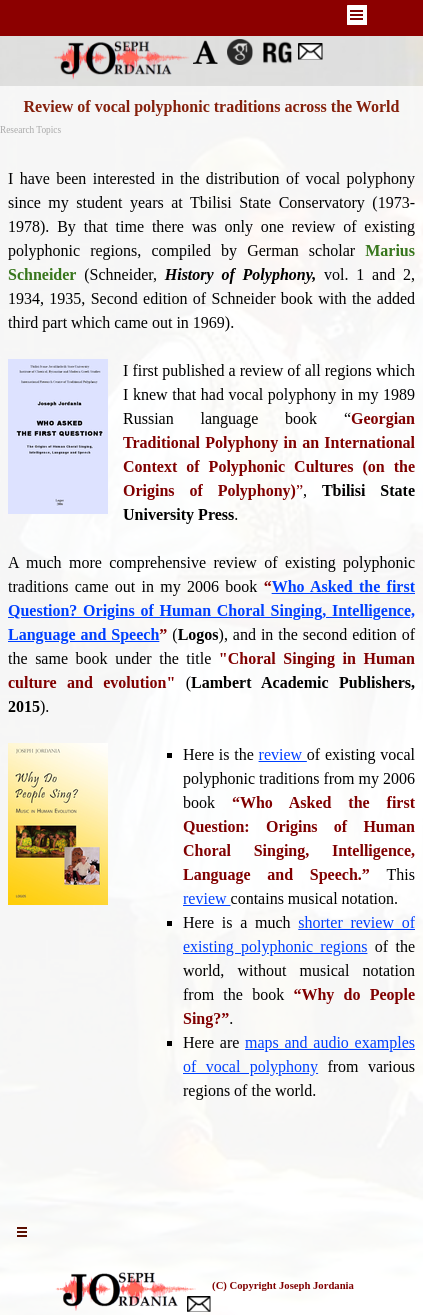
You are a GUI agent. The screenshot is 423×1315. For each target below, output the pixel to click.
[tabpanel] (211, 671)
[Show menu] (357, 15)
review (283, 754)
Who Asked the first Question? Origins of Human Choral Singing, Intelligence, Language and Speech (211, 610)
